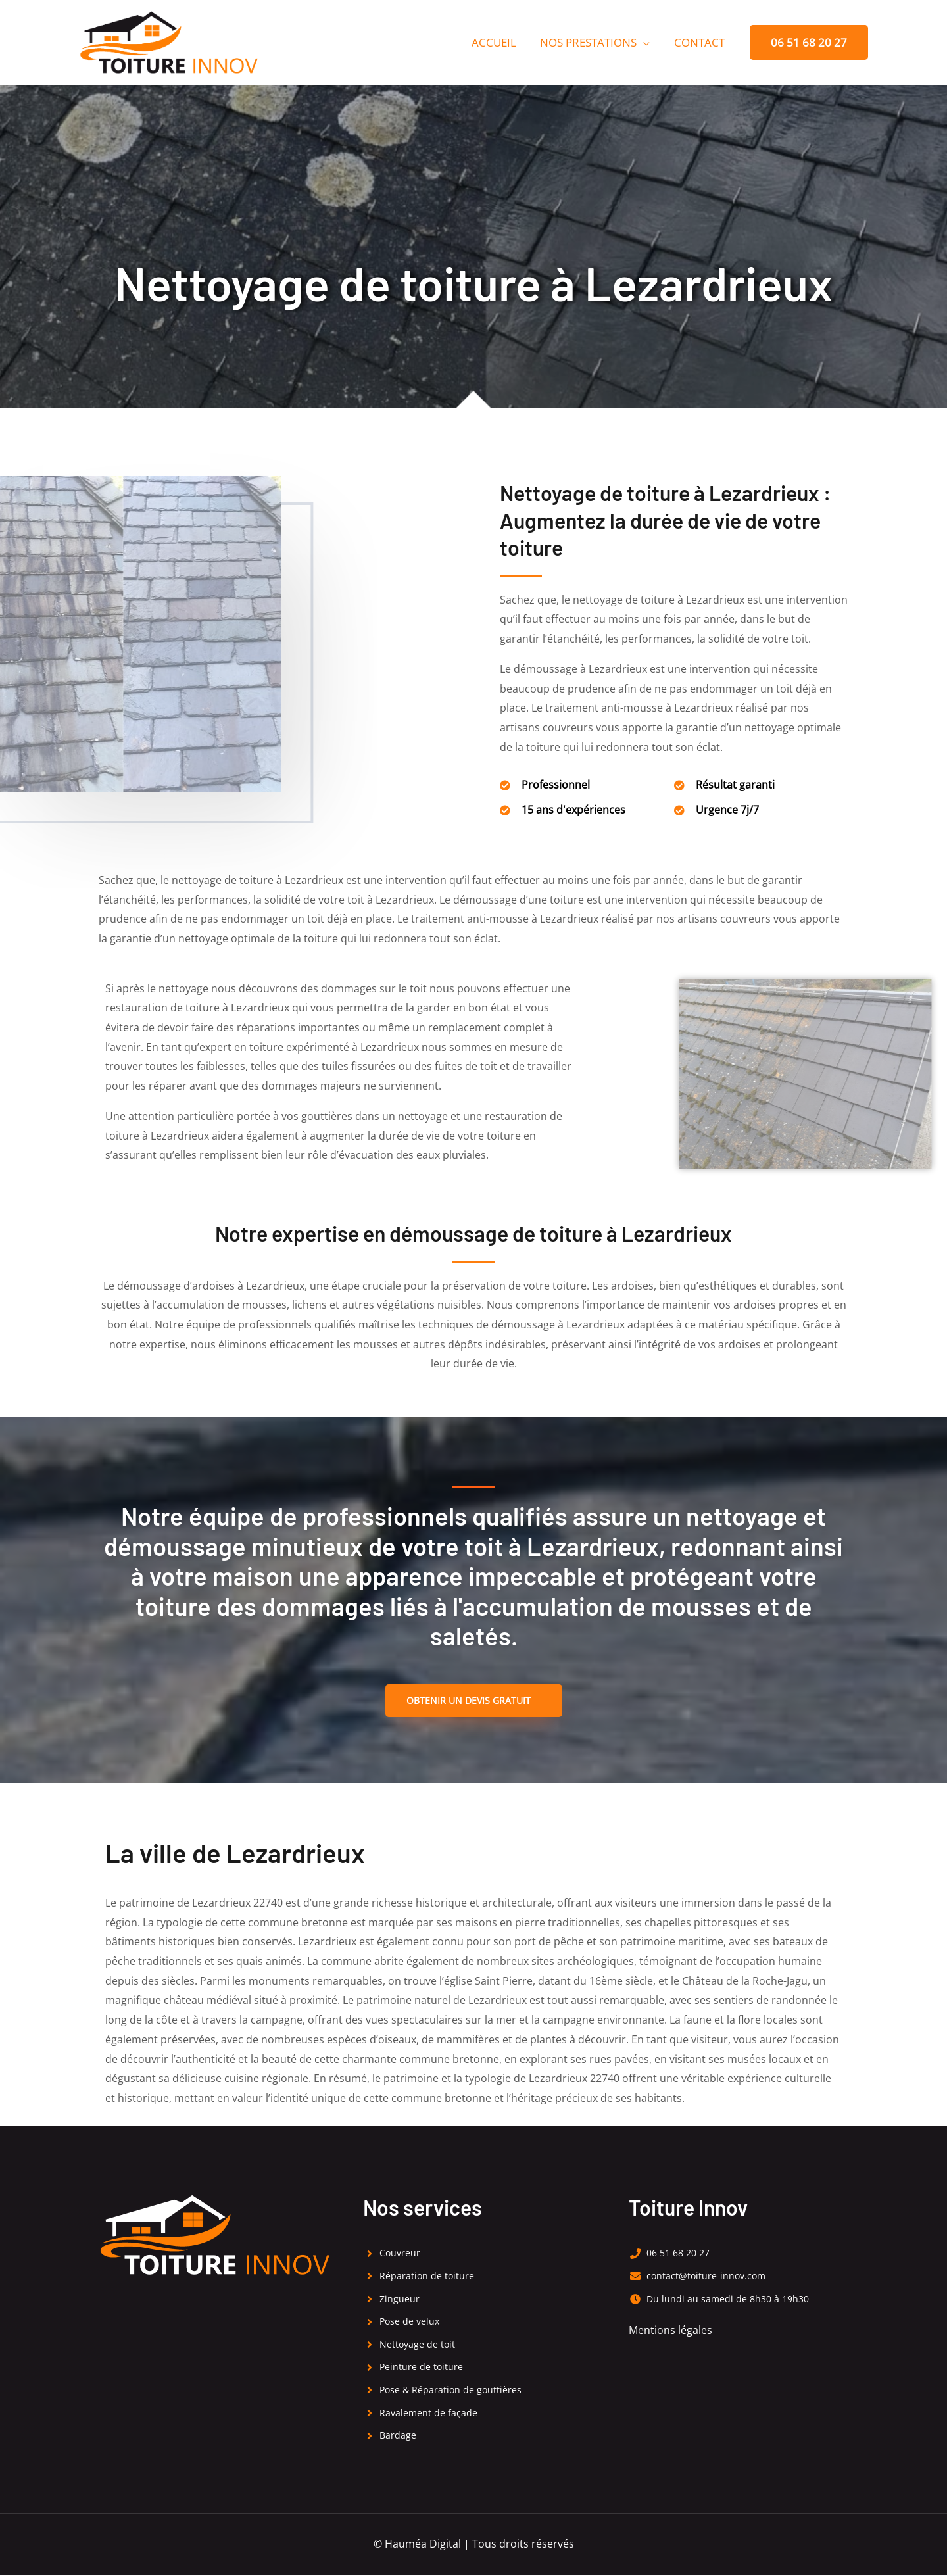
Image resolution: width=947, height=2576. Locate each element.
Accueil (497, 42)
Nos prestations (591, 42)
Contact (700, 42)
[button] (809, 42)
